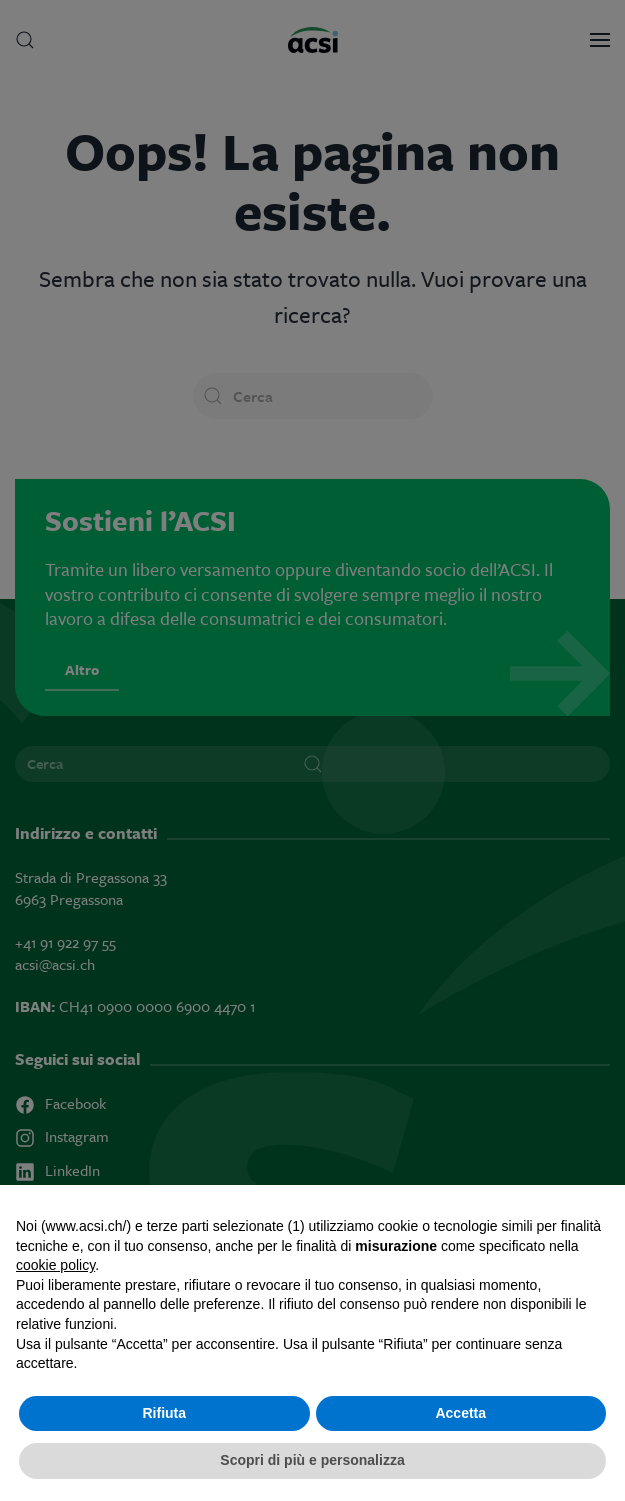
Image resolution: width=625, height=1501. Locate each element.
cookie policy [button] (55, 1265)
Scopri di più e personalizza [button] (312, 1460)
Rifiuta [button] (164, 1413)
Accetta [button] (460, 1413)
